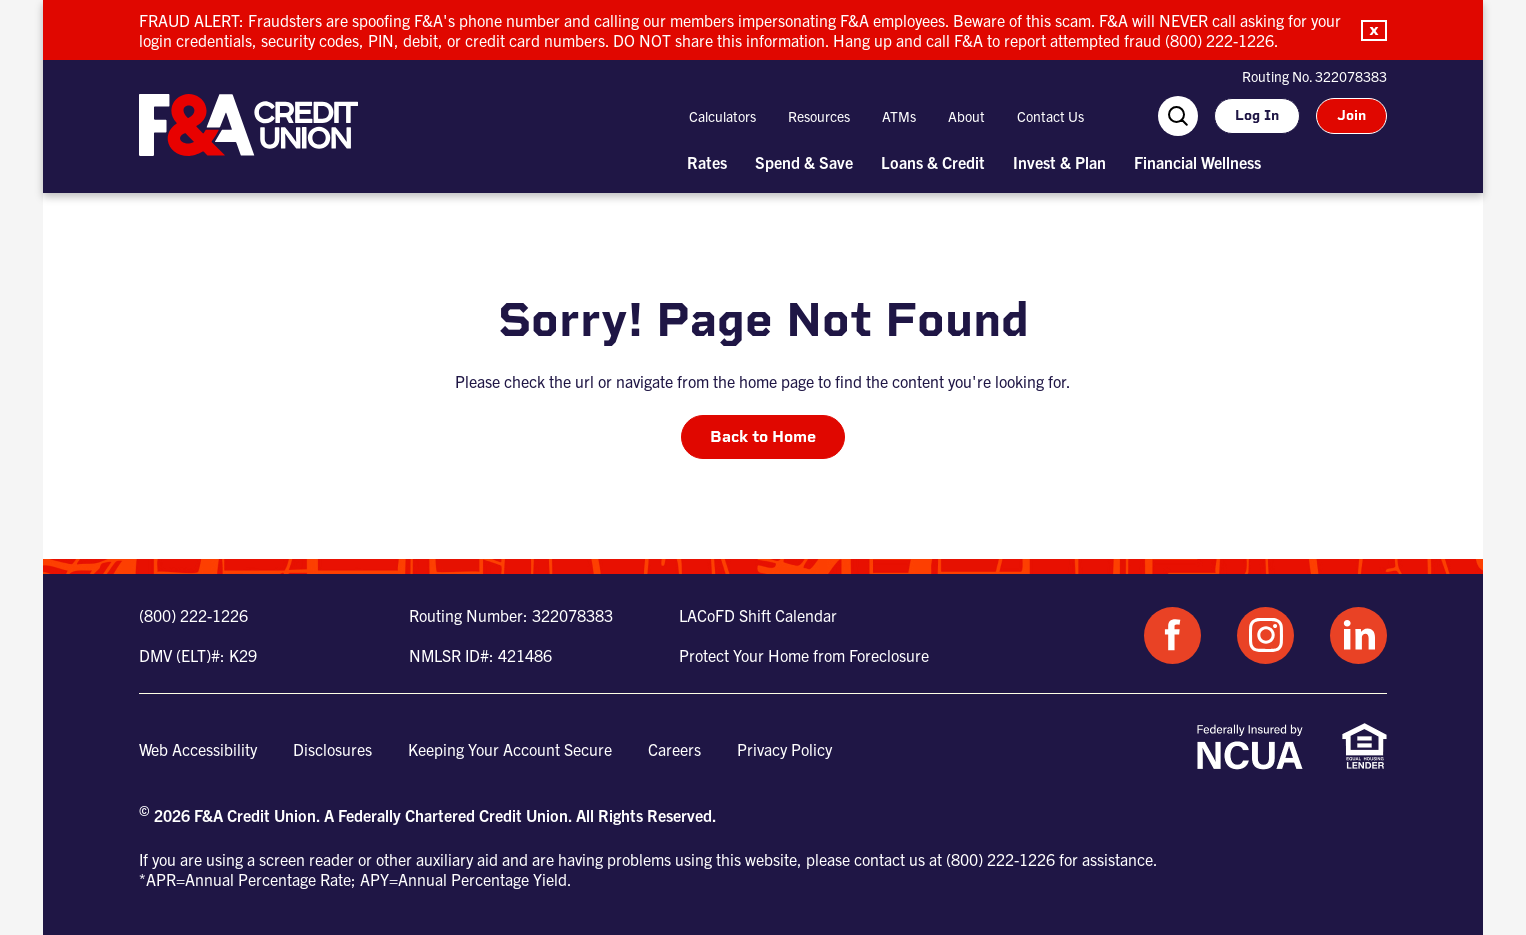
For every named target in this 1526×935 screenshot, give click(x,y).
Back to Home (763, 436)
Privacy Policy (784, 749)
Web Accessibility (198, 749)
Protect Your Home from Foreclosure (804, 655)
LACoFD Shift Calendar (758, 615)
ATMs (899, 116)
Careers (674, 749)
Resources (819, 116)
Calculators (722, 116)
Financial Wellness (1197, 162)
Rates (707, 162)
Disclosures (332, 749)
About (966, 116)
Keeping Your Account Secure (510, 749)
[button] (1374, 30)
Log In (1257, 115)
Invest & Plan (1059, 162)
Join (1351, 115)
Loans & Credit (933, 162)
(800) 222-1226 (193, 615)
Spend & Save (804, 162)
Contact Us (1050, 116)
